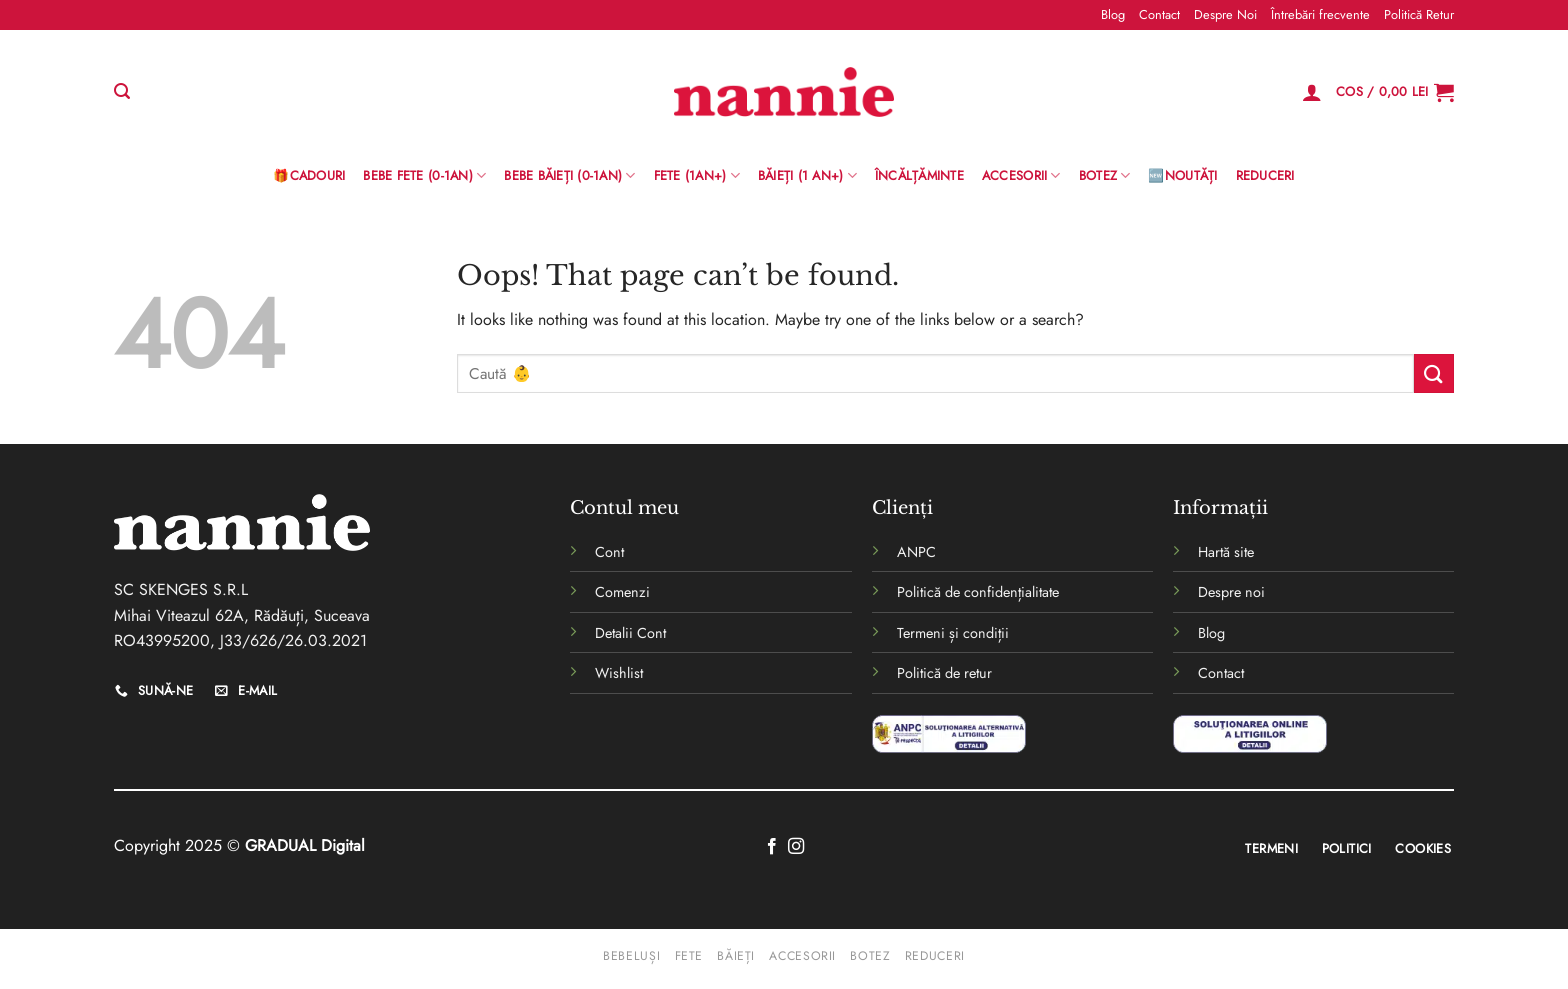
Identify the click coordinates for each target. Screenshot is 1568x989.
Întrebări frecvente (1320, 14)
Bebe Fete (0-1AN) (424, 176)
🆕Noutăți (1182, 175)
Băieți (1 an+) (807, 176)
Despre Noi (1225, 14)
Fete (689, 956)
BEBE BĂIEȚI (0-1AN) (569, 176)
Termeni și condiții (953, 633)
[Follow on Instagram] (796, 847)
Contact (1159, 14)
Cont (609, 552)
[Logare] (1312, 92)
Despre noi (1231, 592)
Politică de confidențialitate (978, 592)
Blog (1113, 14)
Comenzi (622, 592)
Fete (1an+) (697, 176)
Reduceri (1265, 175)
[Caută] (122, 91)
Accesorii (1021, 176)
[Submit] (1434, 373)
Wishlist (619, 673)
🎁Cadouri (309, 175)
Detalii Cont (630, 633)
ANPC (916, 552)
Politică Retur (1419, 14)
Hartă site (1226, 552)
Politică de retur (944, 673)
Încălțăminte (919, 175)
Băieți (736, 956)
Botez (1105, 176)
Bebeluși (631, 956)
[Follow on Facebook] (772, 847)
